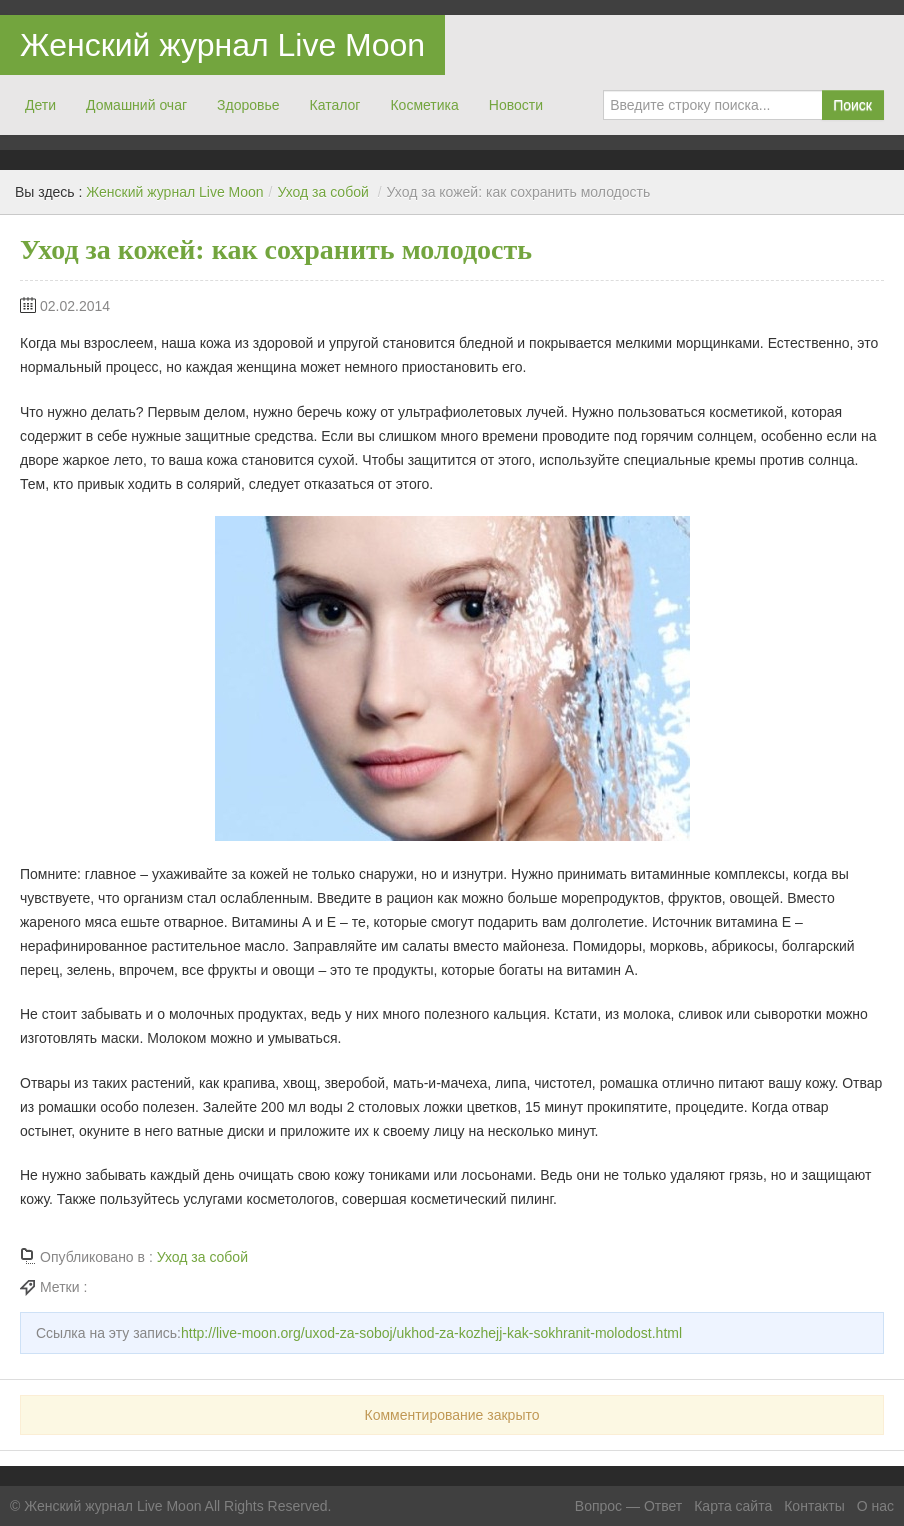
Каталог (335, 105)
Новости (516, 105)
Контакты (814, 1506)
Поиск (852, 105)
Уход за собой (322, 192)
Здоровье (248, 105)
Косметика (424, 105)
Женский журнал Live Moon (222, 45)
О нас (875, 1506)
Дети (40, 105)
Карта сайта (733, 1506)
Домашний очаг (136, 105)
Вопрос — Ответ (628, 1506)
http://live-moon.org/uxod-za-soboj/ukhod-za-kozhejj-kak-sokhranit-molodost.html (431, 1333)
